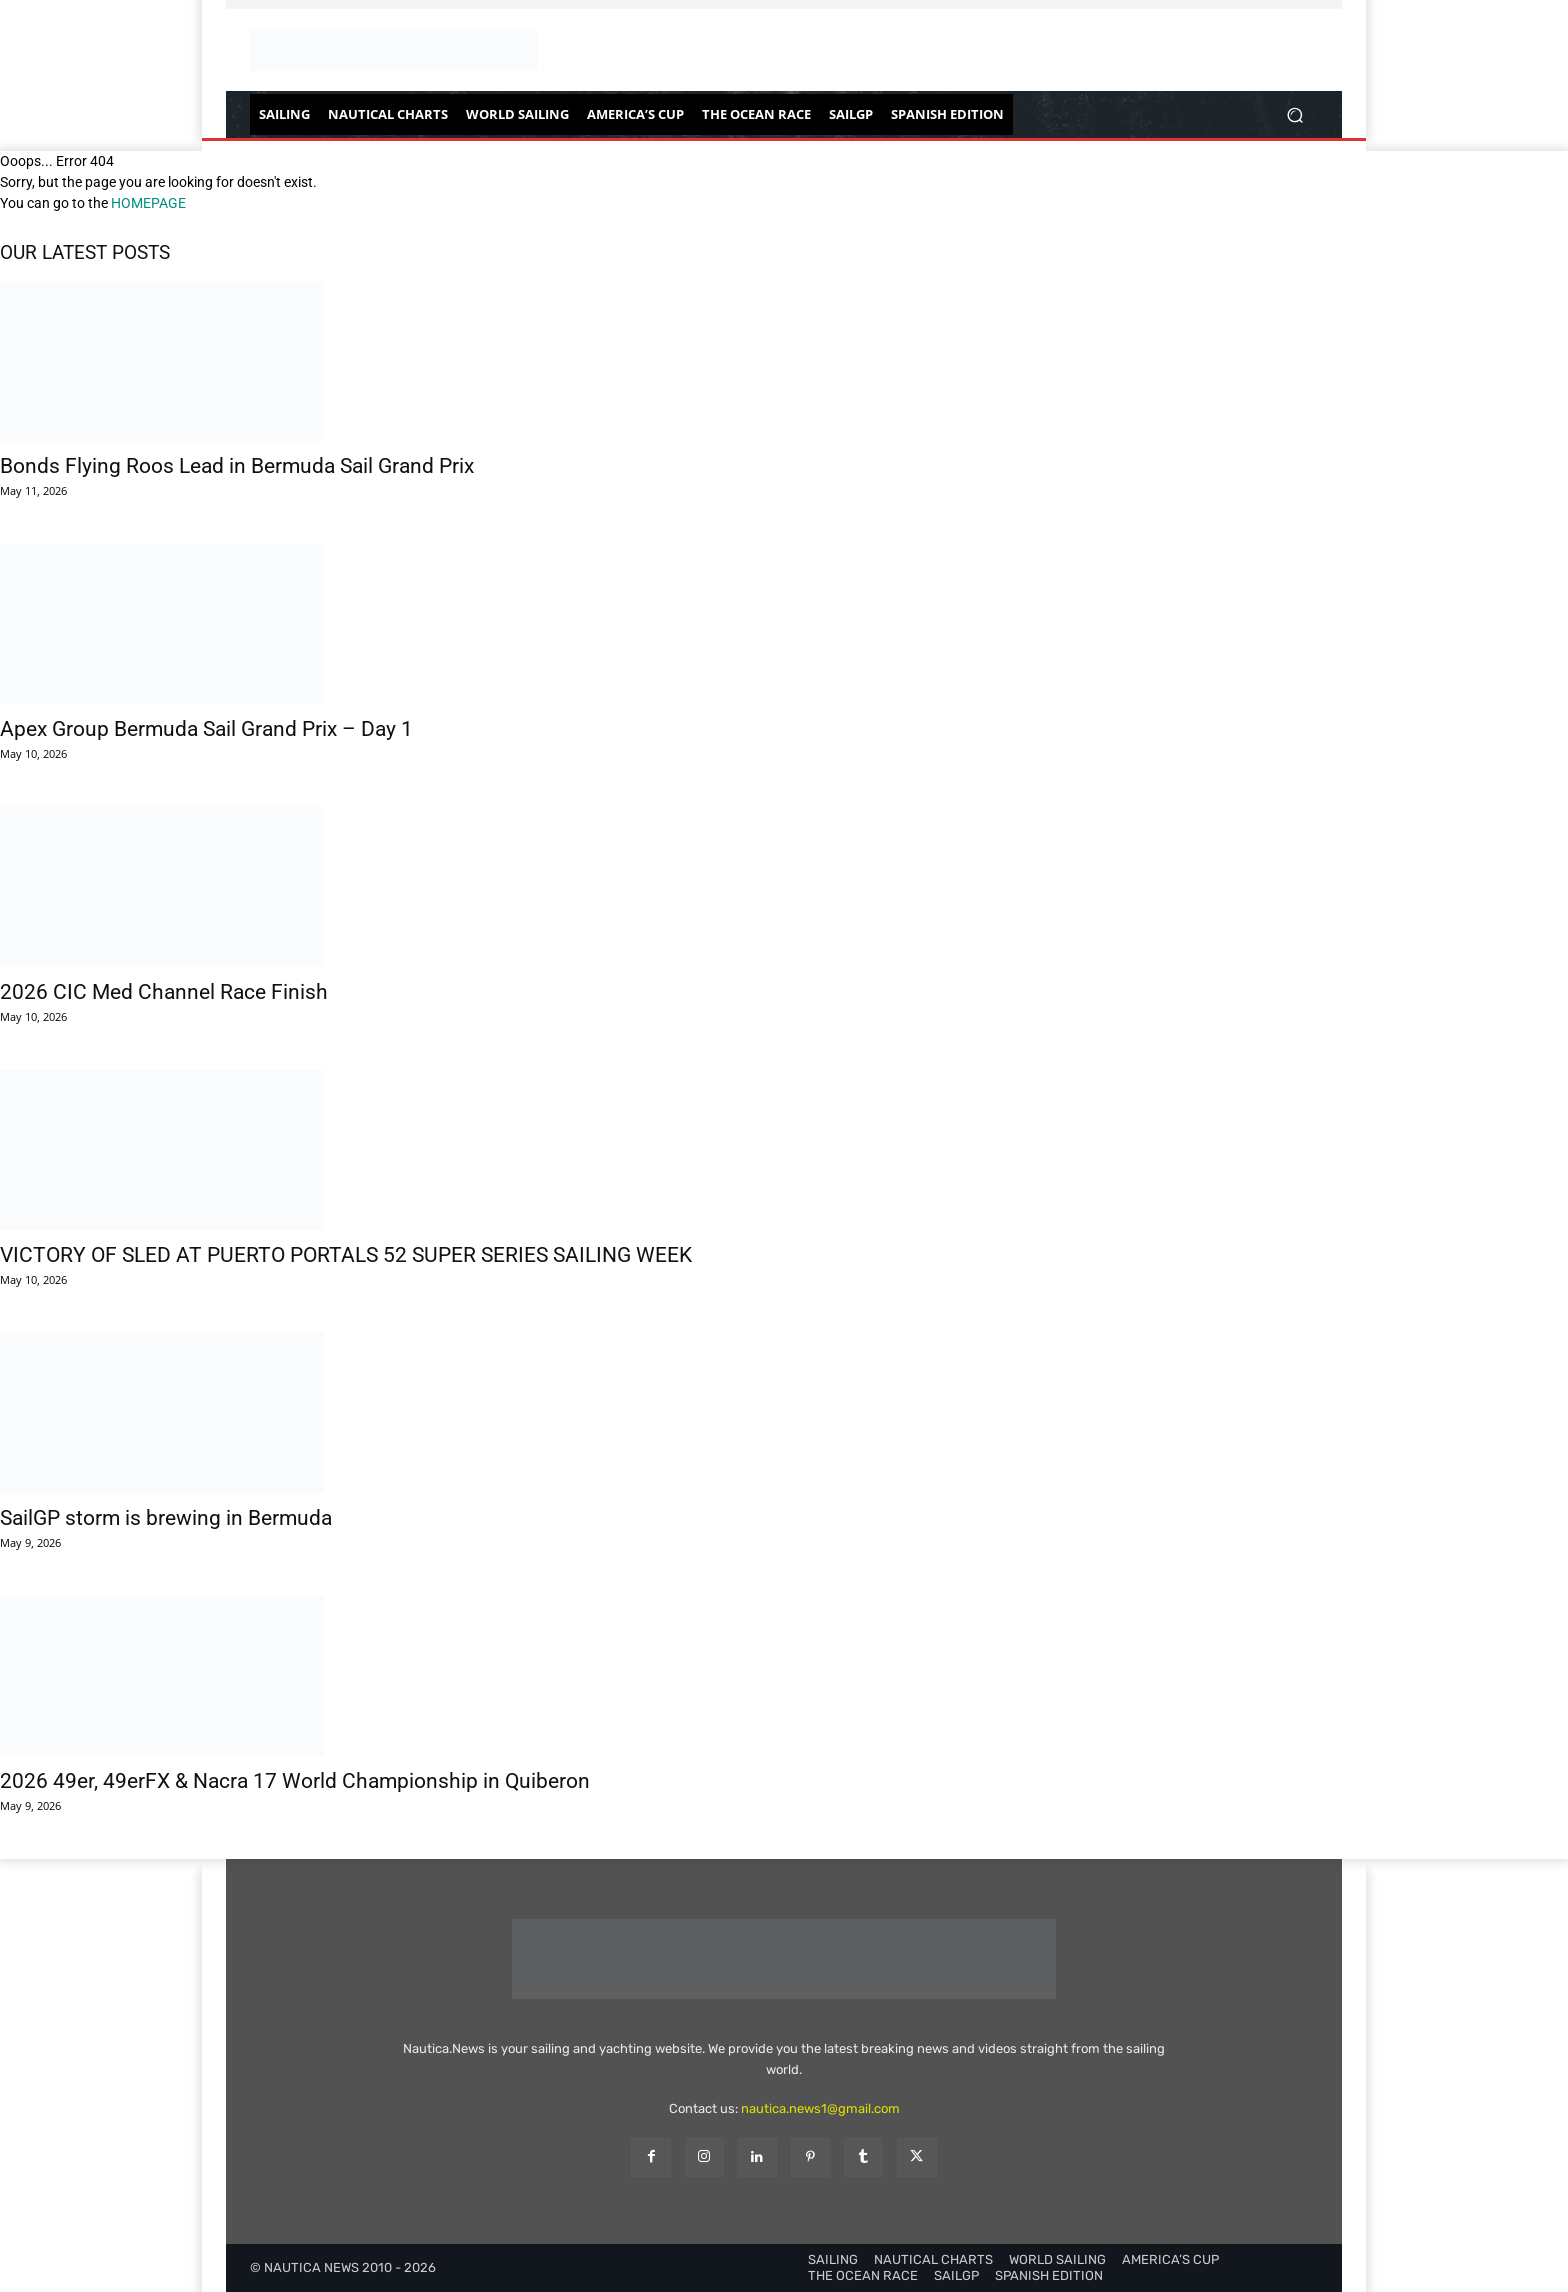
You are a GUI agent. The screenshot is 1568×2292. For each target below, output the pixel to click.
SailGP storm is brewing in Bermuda (166, 1518)
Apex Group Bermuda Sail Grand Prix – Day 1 (206, 729)
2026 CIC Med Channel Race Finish (164, 992)
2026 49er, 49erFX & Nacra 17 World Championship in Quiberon (295, 1781)
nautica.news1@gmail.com (820, 2108)
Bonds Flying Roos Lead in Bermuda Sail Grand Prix (237, 466)
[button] (1294, 114)
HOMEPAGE (148, 203)
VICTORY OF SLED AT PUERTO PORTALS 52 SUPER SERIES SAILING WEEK (346, 1255)
